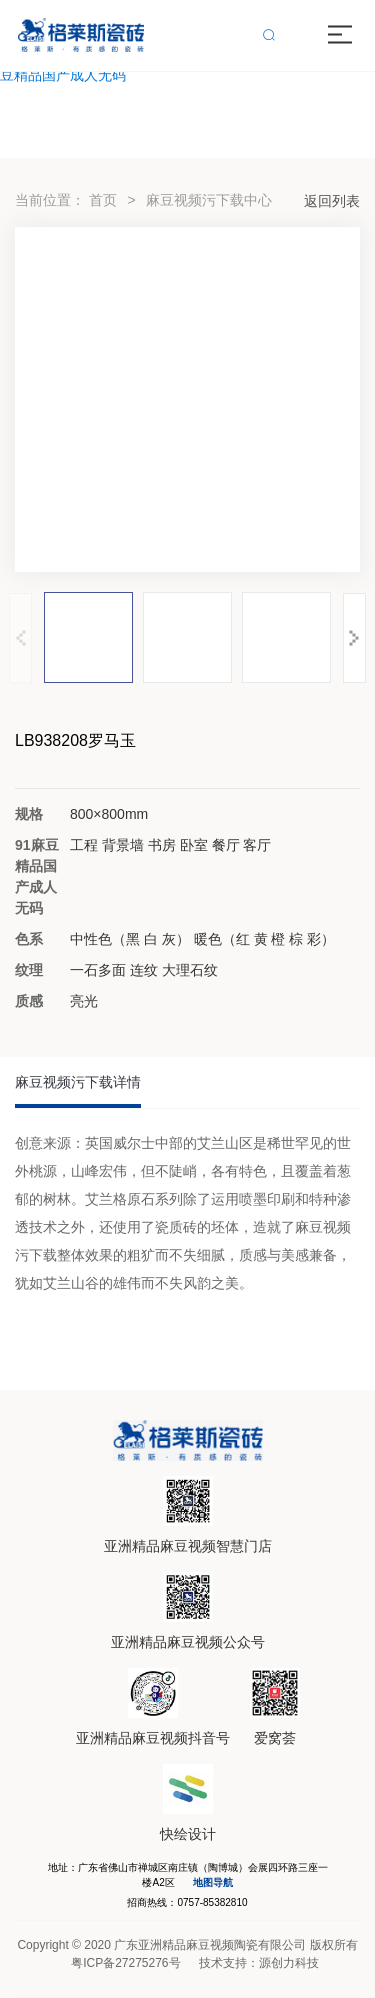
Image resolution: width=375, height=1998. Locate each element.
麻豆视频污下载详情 (78, 1082)
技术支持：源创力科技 (259, 1963)
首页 (103, 200)
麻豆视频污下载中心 (209, 200)
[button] (354, 638)
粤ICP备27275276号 (125, 1963)
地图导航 (213, 1882)
